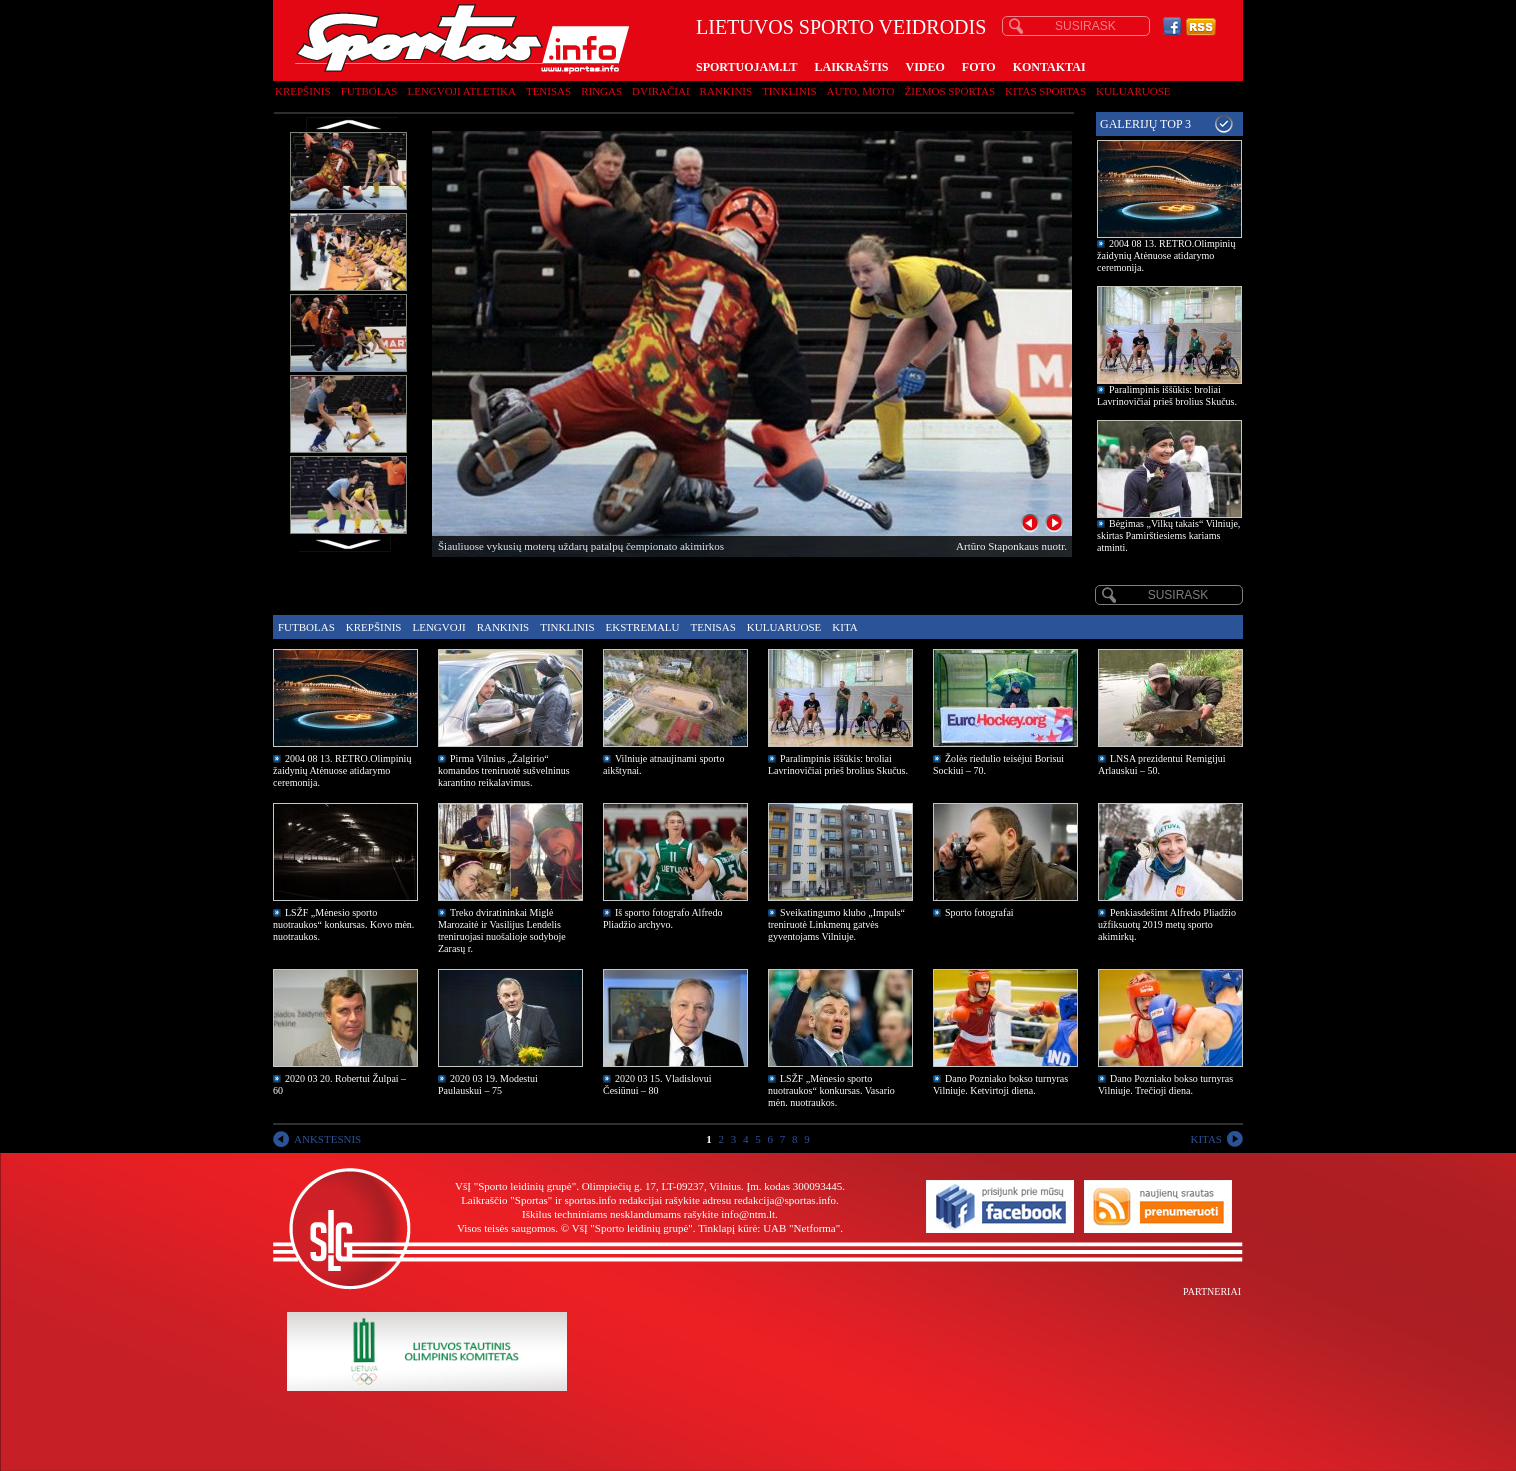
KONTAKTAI (1049, 67)
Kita (844, 627)
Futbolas (369, 91)
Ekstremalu (643, 627)
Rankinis (726, 91)
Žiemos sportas (950, 91)
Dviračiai (660, 91)
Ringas (601, 91)
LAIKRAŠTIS (851, 67)
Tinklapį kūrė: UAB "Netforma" (769, 1228)
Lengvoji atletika (461, 91)
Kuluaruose (1133, 91)
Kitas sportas (1045, 91)
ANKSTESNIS (327, 1139)
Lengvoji (438, 627)
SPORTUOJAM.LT (746, 67)
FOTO (979, 67)
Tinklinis (789, 91)
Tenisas (548, 91)
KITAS (1206, 1139)
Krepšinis (303, 91)
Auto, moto (861, 91)
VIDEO (925, 67)
